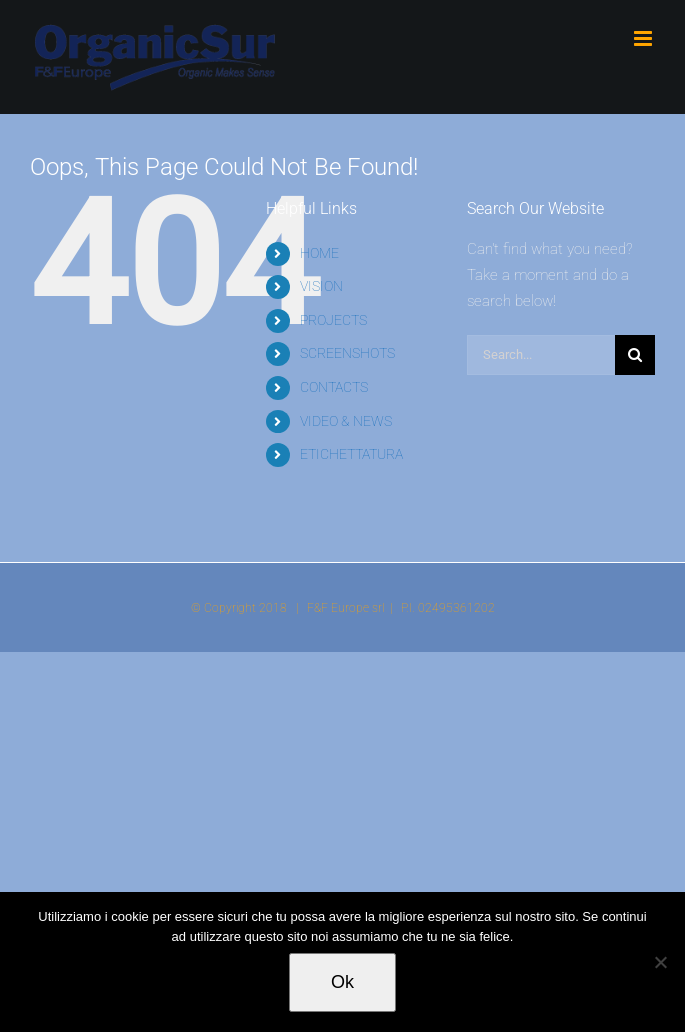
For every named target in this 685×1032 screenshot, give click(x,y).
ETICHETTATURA (351, 454)
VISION (321, 286)
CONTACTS (334, 387)
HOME (319, 253)
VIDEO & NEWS (346, 421)
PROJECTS (333, 320)
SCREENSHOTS (347, 353)
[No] (660, 962)
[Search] (635, 355)
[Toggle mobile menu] (644, 38)
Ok (342, 982)
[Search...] (541, 355)
